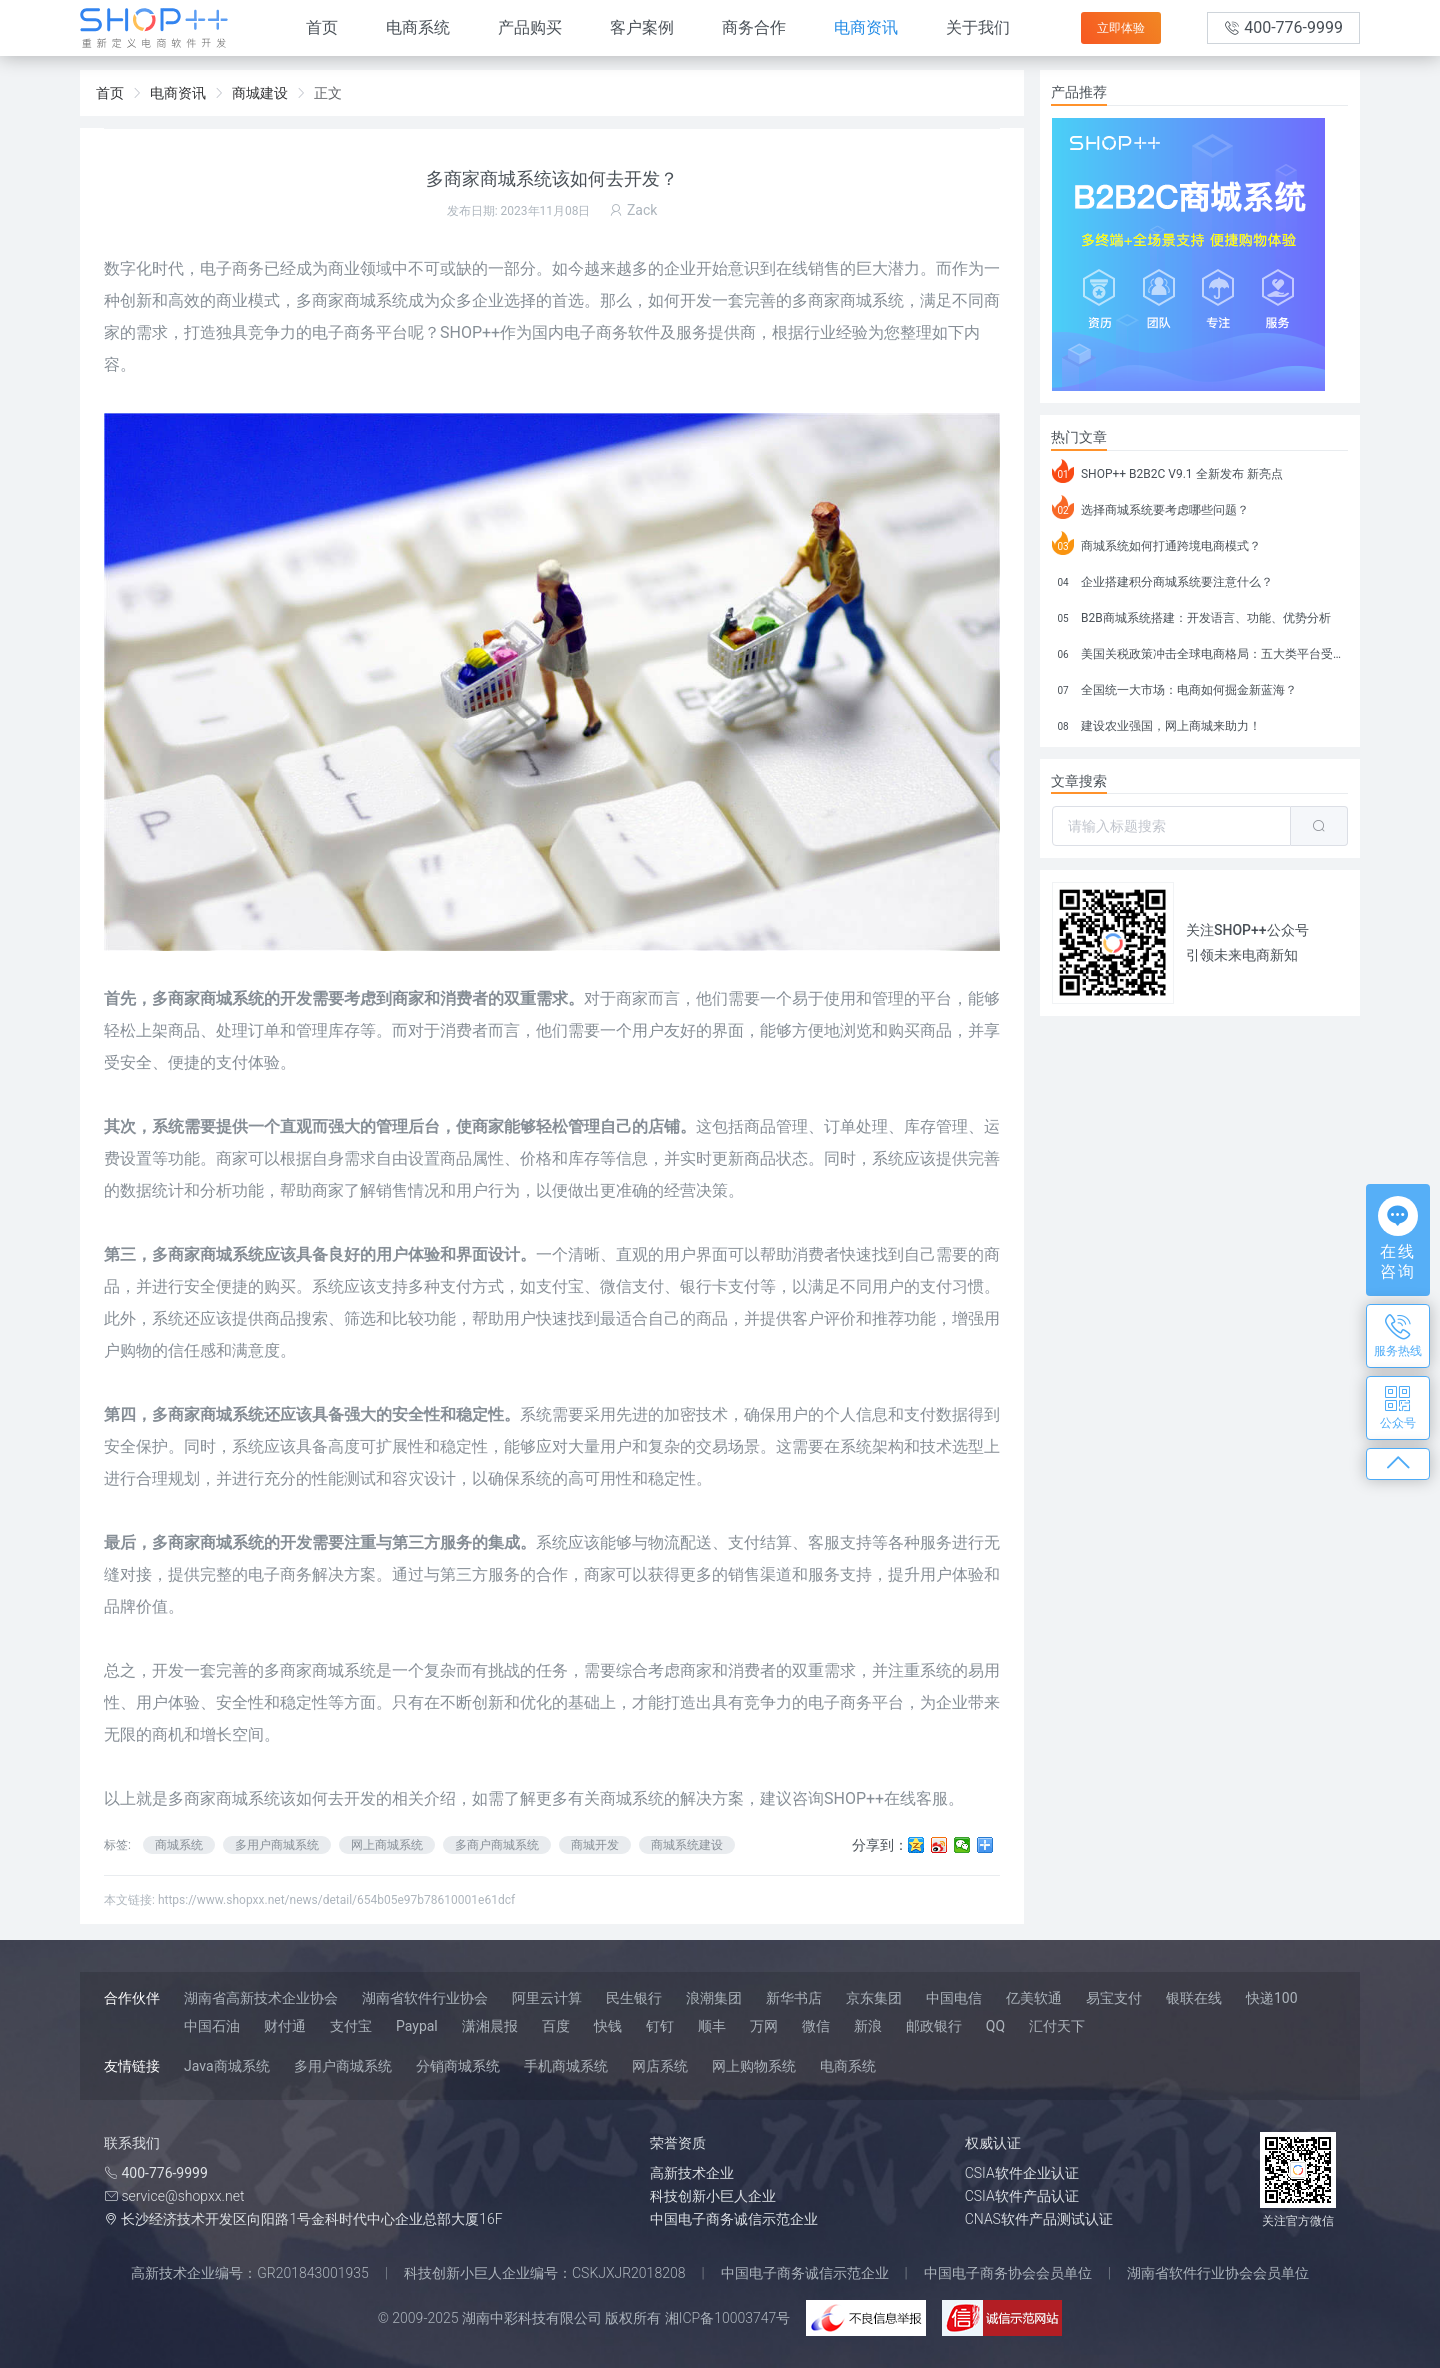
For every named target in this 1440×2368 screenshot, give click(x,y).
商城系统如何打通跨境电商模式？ (1156, 543)
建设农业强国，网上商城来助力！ (1156, 723)
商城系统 (344, 1670)
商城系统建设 (687, 1845)
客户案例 (642, 27)
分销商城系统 (458, 2066)
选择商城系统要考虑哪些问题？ (1150, 507)
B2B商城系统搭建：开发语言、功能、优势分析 (1191, 615)
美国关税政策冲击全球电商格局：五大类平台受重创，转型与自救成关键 (1200, 651)
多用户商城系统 (277, 1845)
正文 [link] (328, 93)
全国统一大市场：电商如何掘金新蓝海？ (1174, 687)
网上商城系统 (387, 1845)
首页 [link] (110, 93)
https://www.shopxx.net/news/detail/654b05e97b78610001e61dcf (336, 1900)
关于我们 (978, 27)
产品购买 (530, 27)
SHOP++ (470, 332)
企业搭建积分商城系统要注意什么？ (1162, 579)
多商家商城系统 (224, 1798)
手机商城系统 (566, 2066)
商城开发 (595, 1845)
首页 (322, 27)
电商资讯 (866, 27)
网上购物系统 (754, 2066)
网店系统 (660, 2066)
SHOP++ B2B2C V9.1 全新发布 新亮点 (1167, 471)
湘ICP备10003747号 (728, 2318)
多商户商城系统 (497, 1845)
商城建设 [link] (260, 93)
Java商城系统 (227, 2066)
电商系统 (418, 27)
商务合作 (754, 27)
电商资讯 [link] (178, 93)
